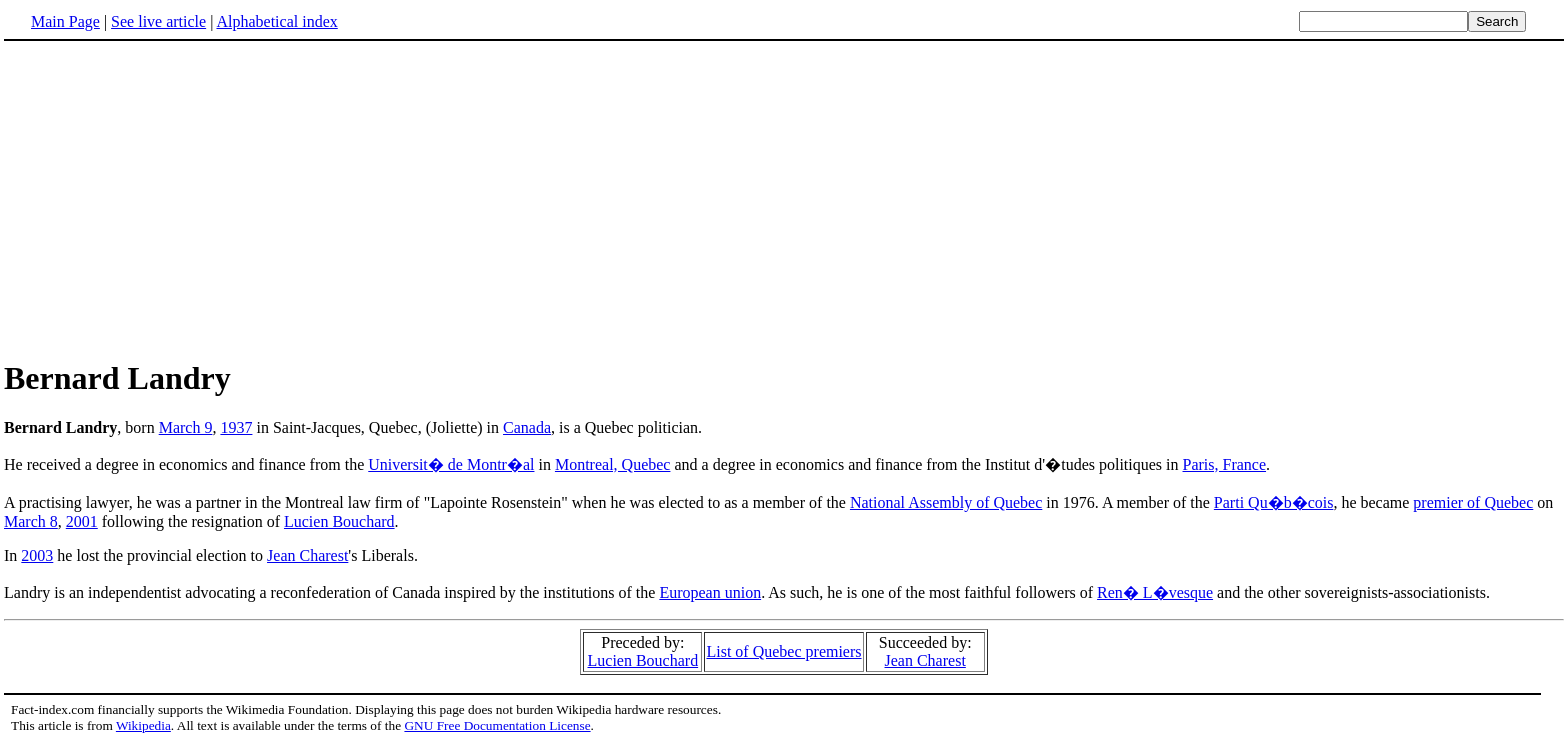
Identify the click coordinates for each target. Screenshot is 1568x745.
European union (710, 592)
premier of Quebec (1473, 502)
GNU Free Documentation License (497, 725)
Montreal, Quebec (613, 464)
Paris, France (1225, 464)
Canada (527, 427)
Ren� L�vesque (1155, 592)
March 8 (31, 521)
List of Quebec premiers (783, 651)
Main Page (65, 21)
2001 (82, 521)
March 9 (186, 427)
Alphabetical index (276, 21)
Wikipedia (143, 725)
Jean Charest (307, 555)
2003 (37, 555)
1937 (236, 427)
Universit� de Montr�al (451, 464)
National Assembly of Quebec (946, 502)
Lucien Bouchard (339, 521)
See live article (158, 21)
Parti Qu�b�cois (1274, 502)
